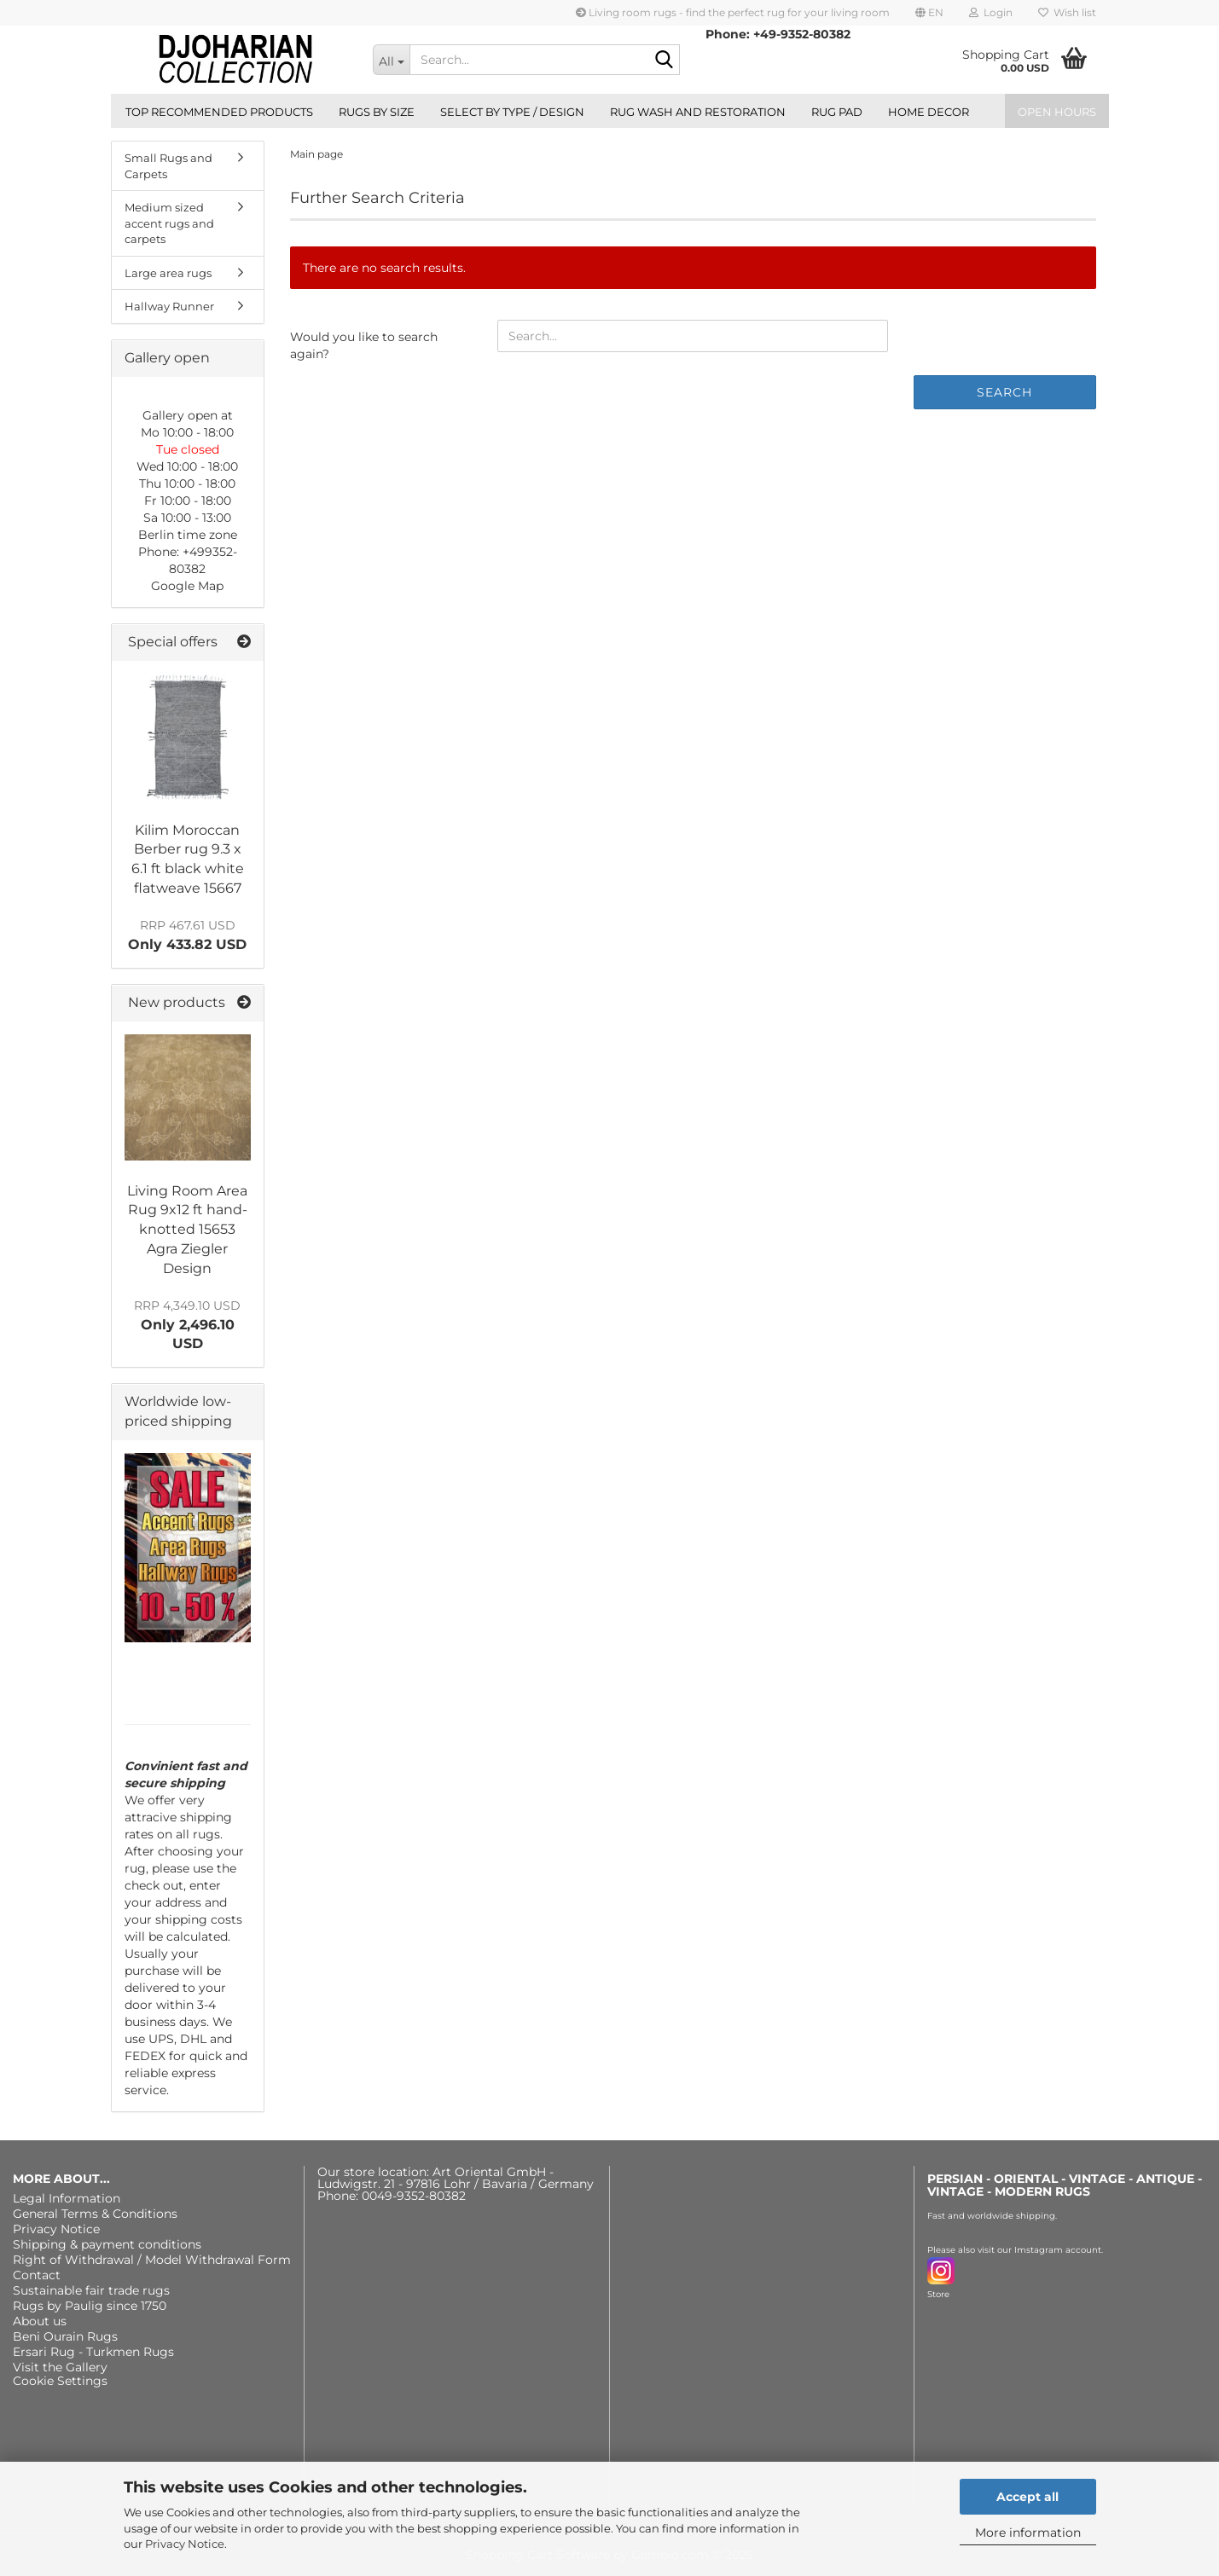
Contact (37, 2275)
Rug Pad (836, 112)
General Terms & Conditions (95, 2214)
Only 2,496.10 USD (187, 1325)
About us (40, 2321)
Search (1004, 392)
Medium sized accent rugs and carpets (169, 223)
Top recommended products (219, 112)
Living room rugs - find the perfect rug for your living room (733, 12)
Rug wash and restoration (698, 112)
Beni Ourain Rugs (65, 2336)
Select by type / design (512, 112)
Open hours (1057, 112)
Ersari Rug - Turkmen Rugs (93, 2352)
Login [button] (991, 12)
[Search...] (391, 59)
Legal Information (66, 2198)
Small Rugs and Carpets (168, 166)
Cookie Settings (60, 2381)
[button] (929, 13)
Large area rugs (168, 273)
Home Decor (928, 112)
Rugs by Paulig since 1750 (89, 2306)
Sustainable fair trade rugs (91, 2290)
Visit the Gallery (60, 2367)
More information (1028, 2532)
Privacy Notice (184, 2543)
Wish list (1067, 12)
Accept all (1027, 2496)
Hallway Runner (169, 306)
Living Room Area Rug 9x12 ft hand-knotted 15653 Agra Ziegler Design (187, 1229)
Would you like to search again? (364, 345)
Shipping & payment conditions (107, 2244)
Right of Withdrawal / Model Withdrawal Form (152, 2260)
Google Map (187, 585)
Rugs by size (377, 112)
